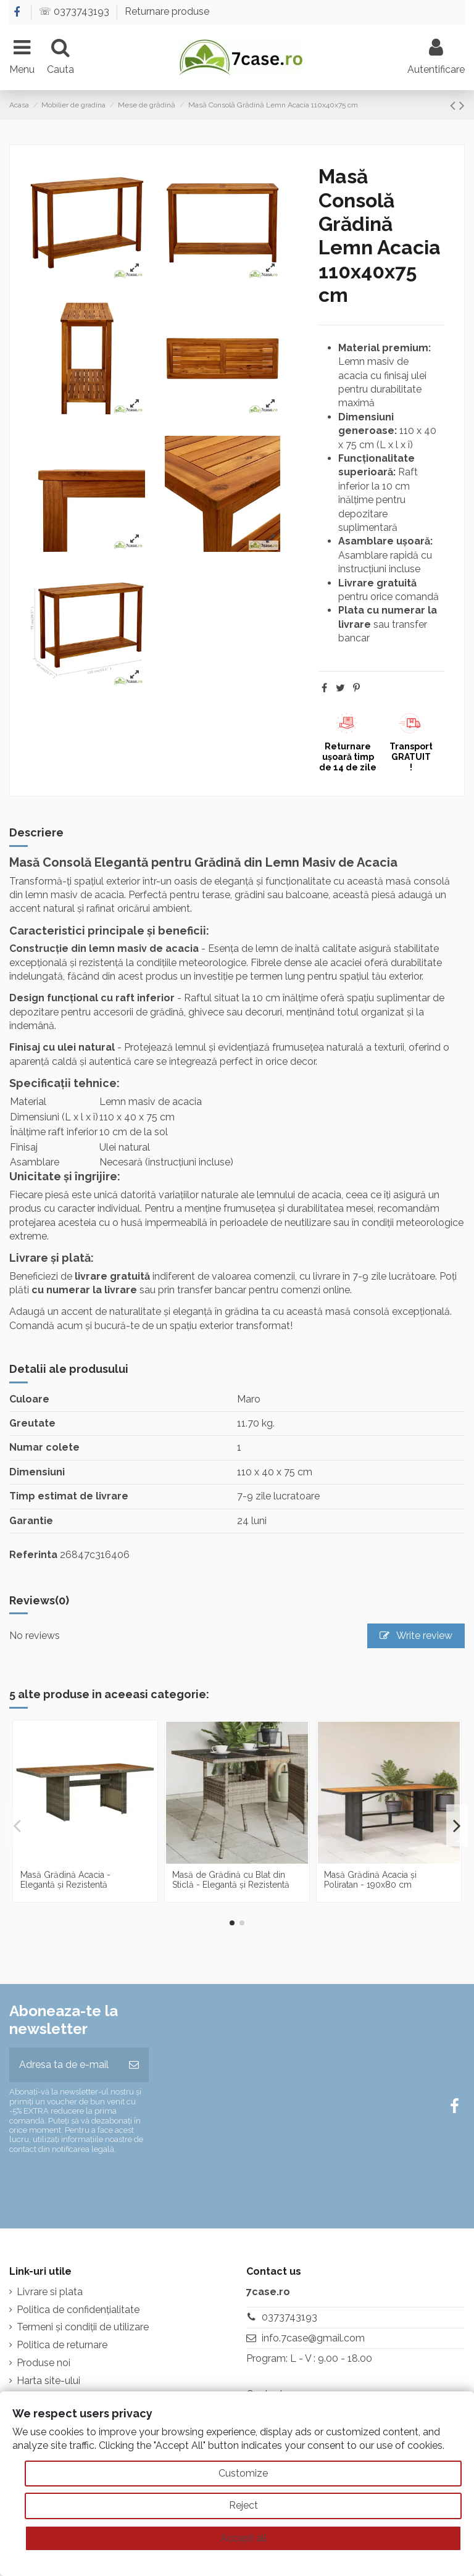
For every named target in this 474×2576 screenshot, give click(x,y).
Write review (416, 1635)
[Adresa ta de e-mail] (64, 2065)
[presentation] (112, 2186)
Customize (243, 2473)
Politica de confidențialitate (78, 2309)
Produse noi (43, 2363)
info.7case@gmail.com (313, 2338)
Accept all (243, 2538)
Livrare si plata (50, 2292)
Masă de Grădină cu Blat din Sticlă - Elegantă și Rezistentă (230, 1880)
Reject (243, 2505)
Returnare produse (167, 11)
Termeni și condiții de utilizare (83, 2327)
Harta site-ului (48, 2380)
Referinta (33, 1555)
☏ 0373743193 (75, 11)
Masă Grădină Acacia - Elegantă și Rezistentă (65, 1880)
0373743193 (289, 2317)
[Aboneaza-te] (134, 2065)
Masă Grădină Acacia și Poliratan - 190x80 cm (370, 1880)
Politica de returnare (62, 2345)
